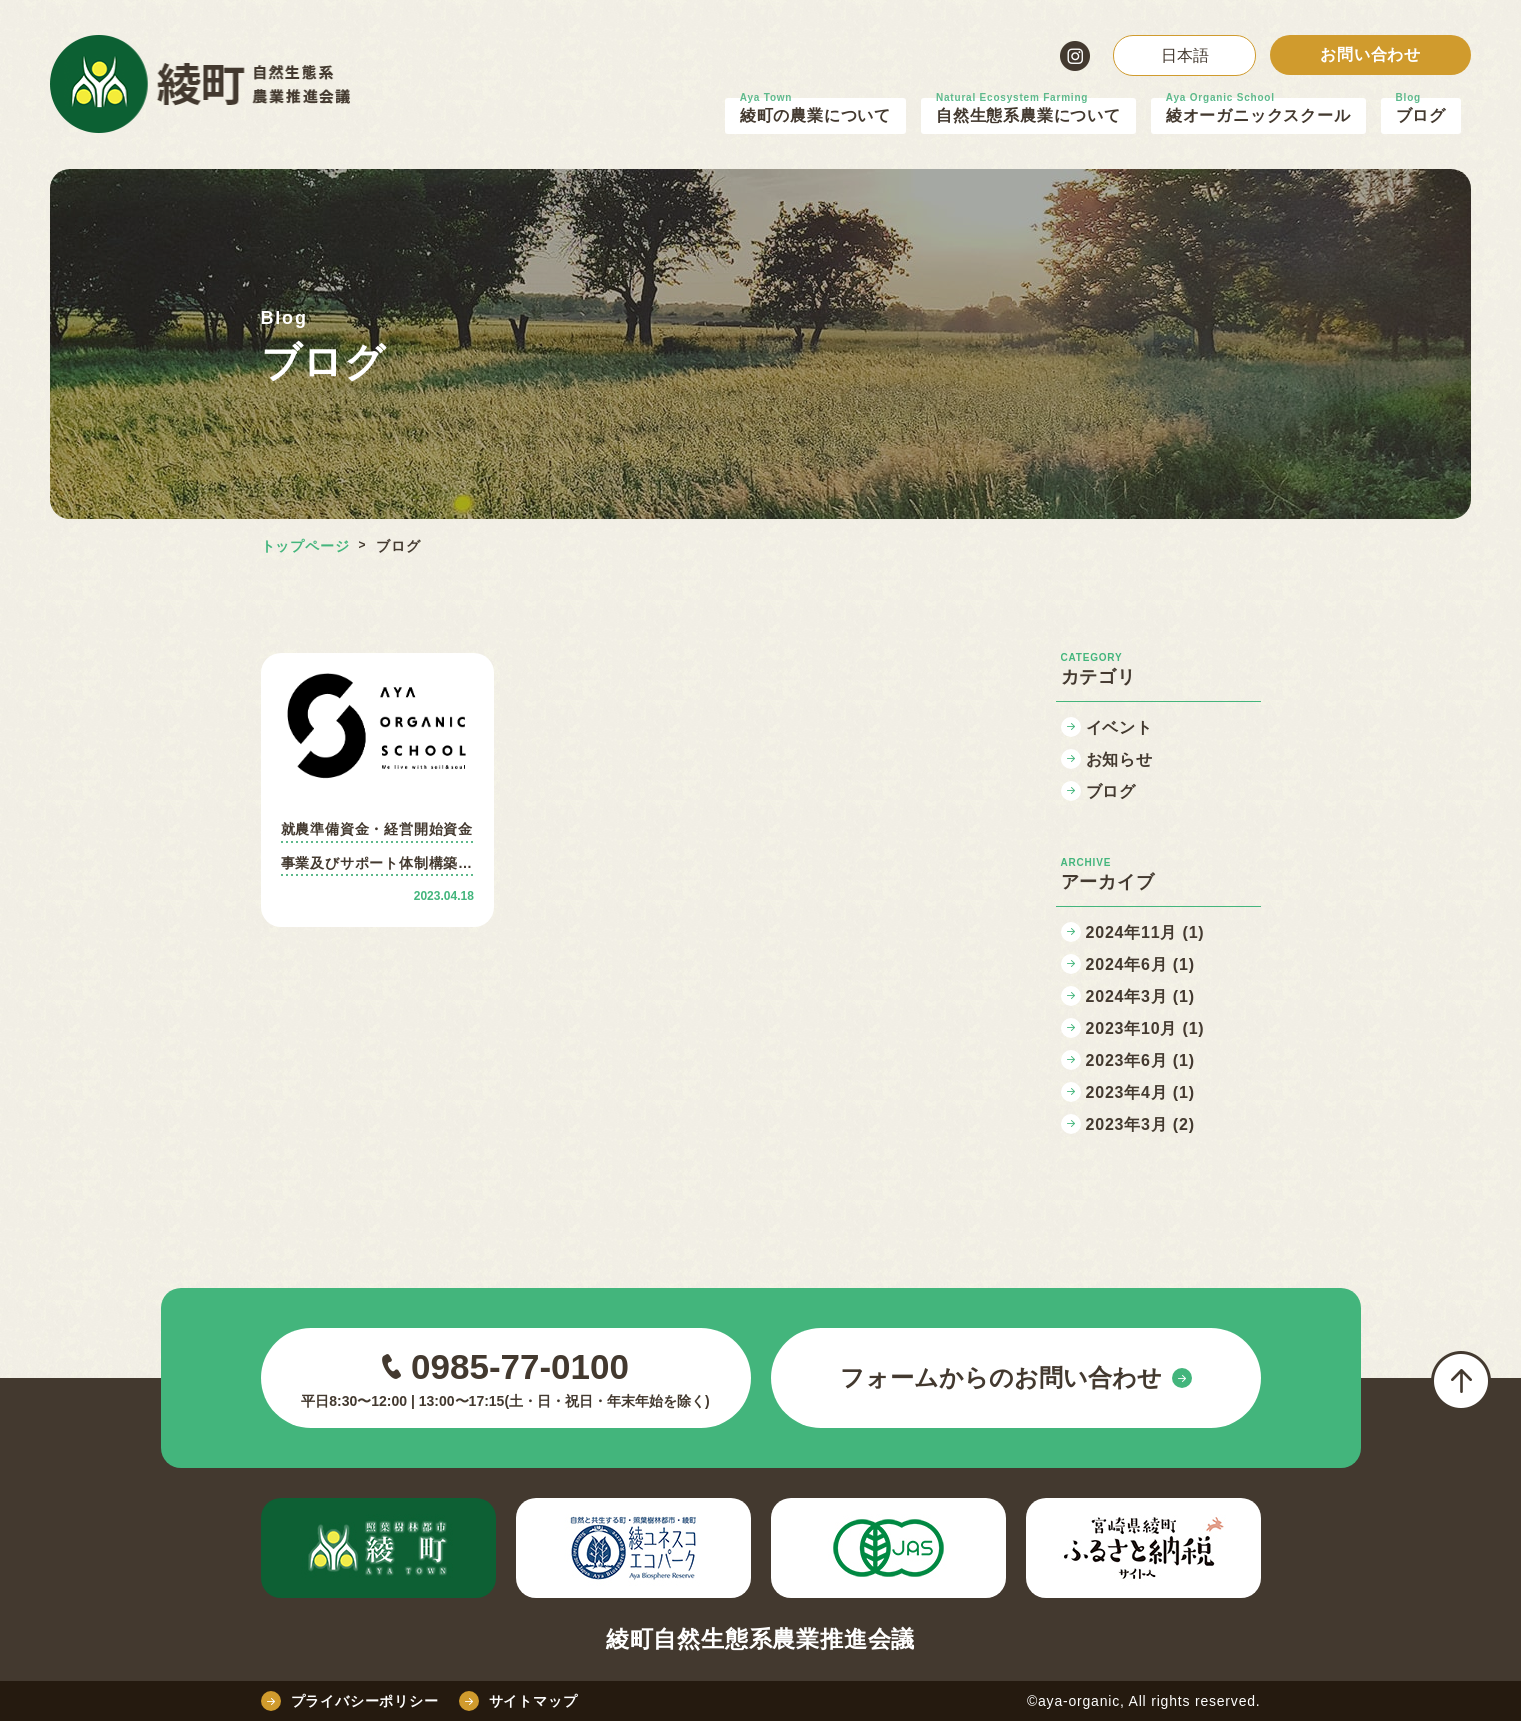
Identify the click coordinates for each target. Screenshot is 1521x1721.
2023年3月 (1140, 1124)
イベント (1119, 727)
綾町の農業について (815, 115)
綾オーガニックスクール (1258, 115)
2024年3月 (1140, 996)
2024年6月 (1140, 964)
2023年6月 (1140, 1060)
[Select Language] (1184, 55)
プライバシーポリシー (350, 1701)
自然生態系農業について (1028, 115)
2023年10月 (1145, 1028)
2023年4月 (1140, 1092)
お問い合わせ (1370, 54)
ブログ (1421, 115)
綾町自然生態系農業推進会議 (760, 1639)
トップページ (305, 546)
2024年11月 (1145, 932)
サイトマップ (518, 1701)
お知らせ (1119, 759)
